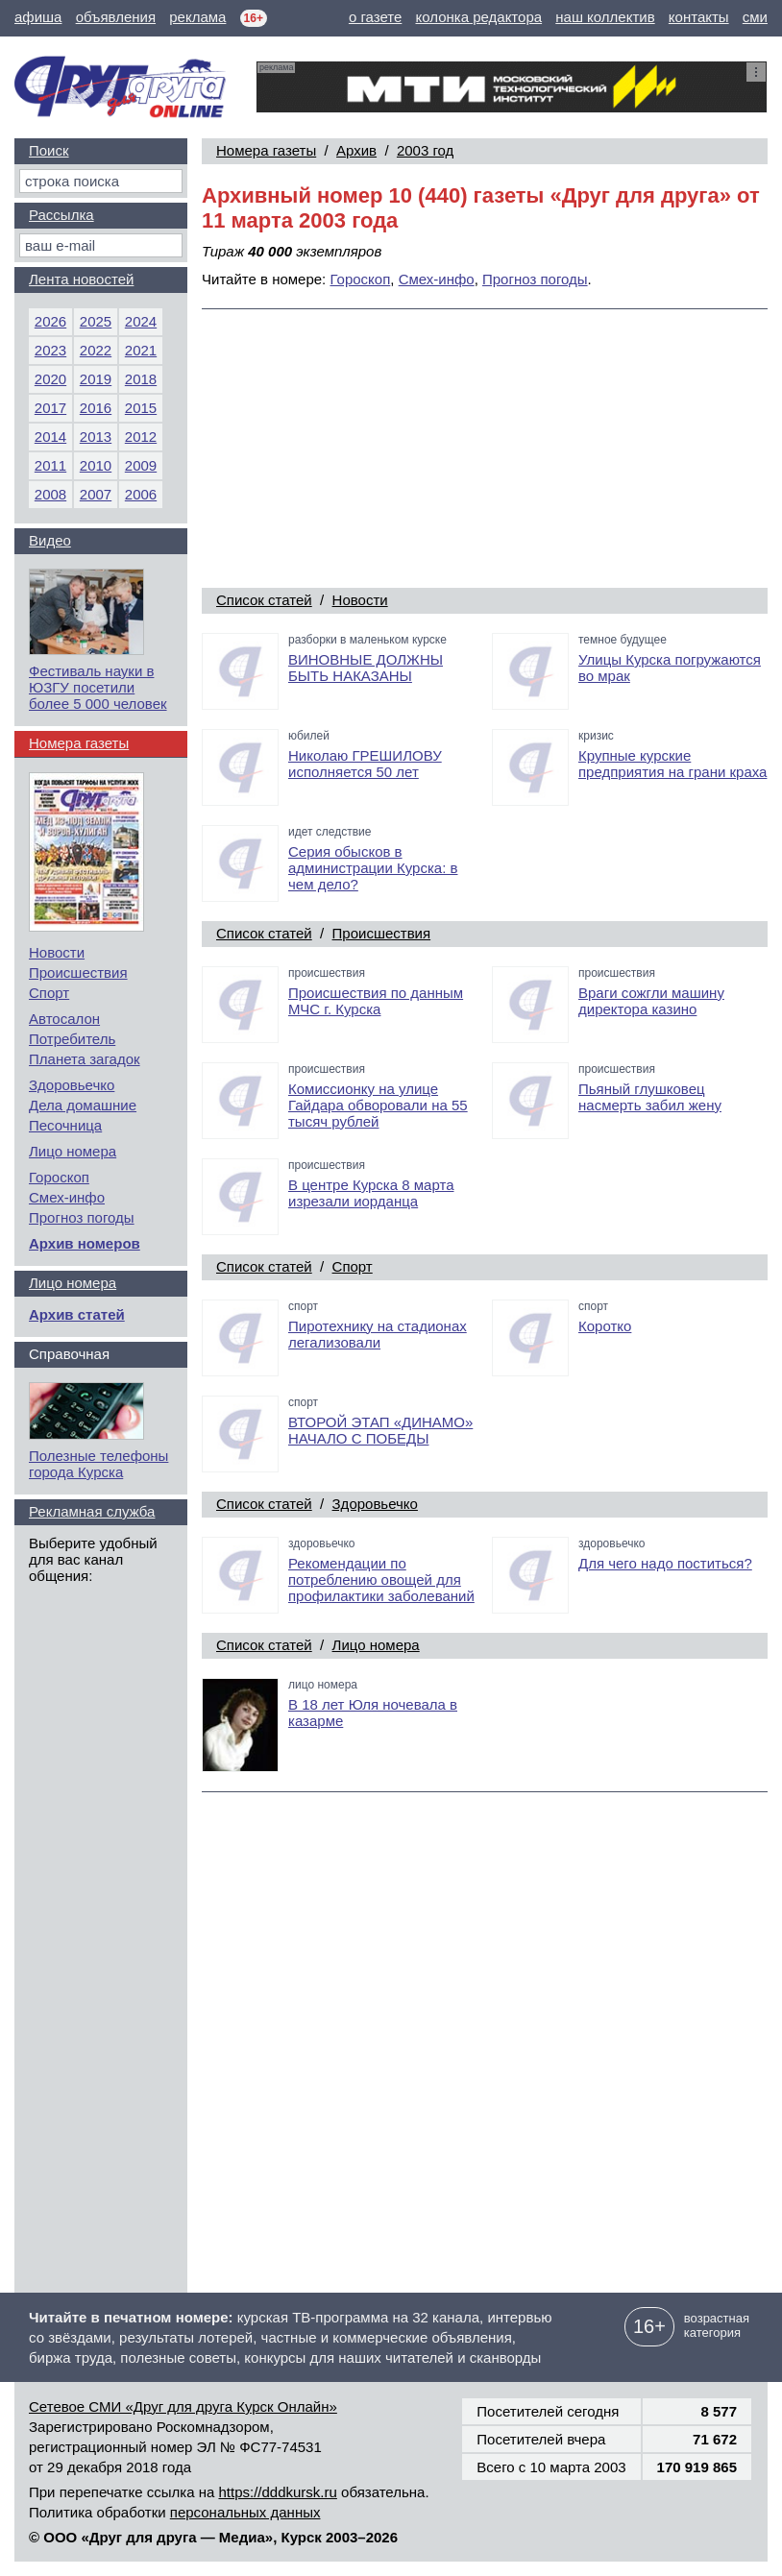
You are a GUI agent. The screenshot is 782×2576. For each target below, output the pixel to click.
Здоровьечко (375, 1503)
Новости (360, 600)
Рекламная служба (92, 1511)
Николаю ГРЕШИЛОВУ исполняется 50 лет (365, 763)
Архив (356, 150)
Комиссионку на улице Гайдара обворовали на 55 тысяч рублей (378, 1105)
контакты (699, 17)
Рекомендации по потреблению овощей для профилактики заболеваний (381, 1579)
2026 (50, 321)
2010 (95, 465)
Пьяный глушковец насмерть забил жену (649, 1097)
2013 (95, 436)
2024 (141, 321)
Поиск (49, 150)
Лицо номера (376, 1645)
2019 (95, 379)
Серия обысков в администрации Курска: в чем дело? (372, 867)
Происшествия (381, 933)
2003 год (425, 150)
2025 (95, 321)
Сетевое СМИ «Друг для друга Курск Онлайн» (183, 2406)
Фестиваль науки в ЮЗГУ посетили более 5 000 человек (98, 687)
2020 (50, 379)
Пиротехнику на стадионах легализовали (377, 1334)
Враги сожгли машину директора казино (651, 1000)
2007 (95, 494)
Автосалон (64, 1018)
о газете (375, 17)
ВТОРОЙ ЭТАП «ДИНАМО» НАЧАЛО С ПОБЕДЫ (380, 1430)
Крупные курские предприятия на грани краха (672, 763)
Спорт (352, 1266)
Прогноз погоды (535, 279)
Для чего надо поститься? (665, 1563)
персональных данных (245, 2512)
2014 (50, 436)
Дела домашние (82, 1105)
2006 (141, 494)
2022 (95, 350)
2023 (50, 350)
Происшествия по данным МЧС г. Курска (375, 1000)
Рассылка (61, 215)
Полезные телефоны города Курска (98, 1463)
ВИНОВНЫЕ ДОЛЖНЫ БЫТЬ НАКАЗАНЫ (365, 667)
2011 (50, 465)
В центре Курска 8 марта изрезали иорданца (370, 1193)
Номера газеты (266, 150)
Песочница (65, 1125)
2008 (50, 494)
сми (755, 17)
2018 (141, 379)
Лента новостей (81, 279)
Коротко (604, 1326)
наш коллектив (604, 17)
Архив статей (77, 1314)
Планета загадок (84, 1059)
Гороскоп (360, 279)
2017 (50, 408)
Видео (50, 540)
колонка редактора (479, 17)
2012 (141, 436)
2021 (141, 350)
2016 (95, 408)
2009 (141, 465)
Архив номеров (84, 1243)
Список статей (264, 600)
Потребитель (72, 1039)
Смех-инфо (437, 279)
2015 (141, 408)
